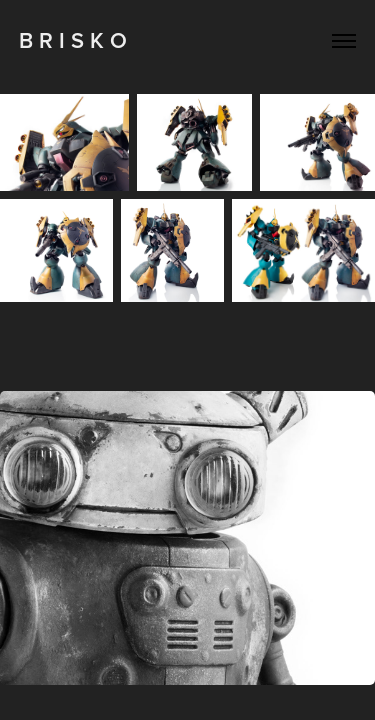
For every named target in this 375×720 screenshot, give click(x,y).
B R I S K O (73, 40)
